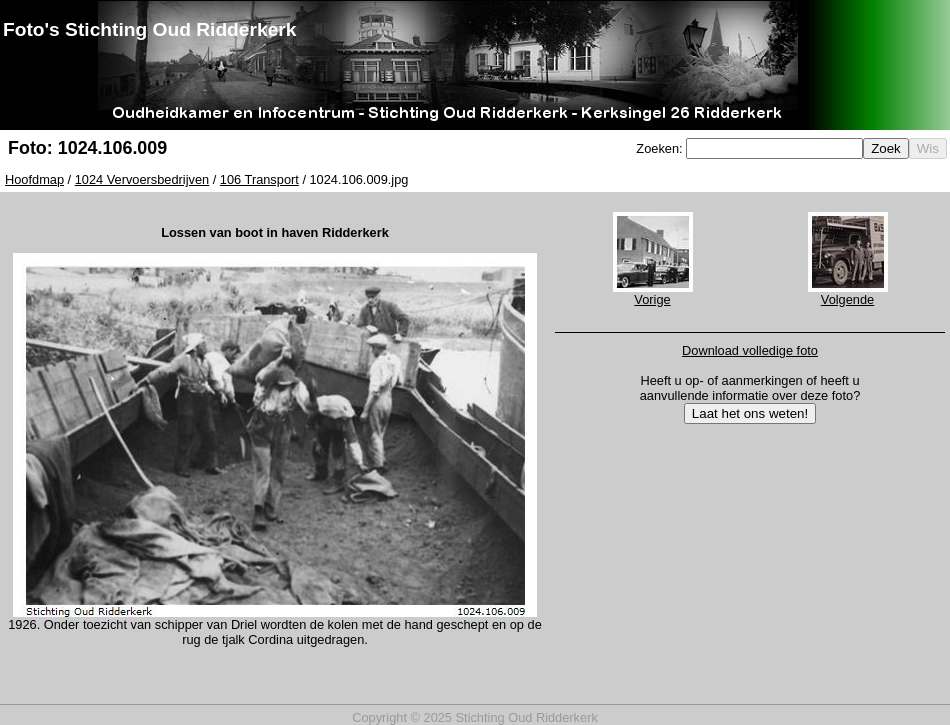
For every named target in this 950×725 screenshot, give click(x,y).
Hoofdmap (34, 179)
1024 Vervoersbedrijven (142, 179)
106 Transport (259, 179)
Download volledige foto (750, 350)
